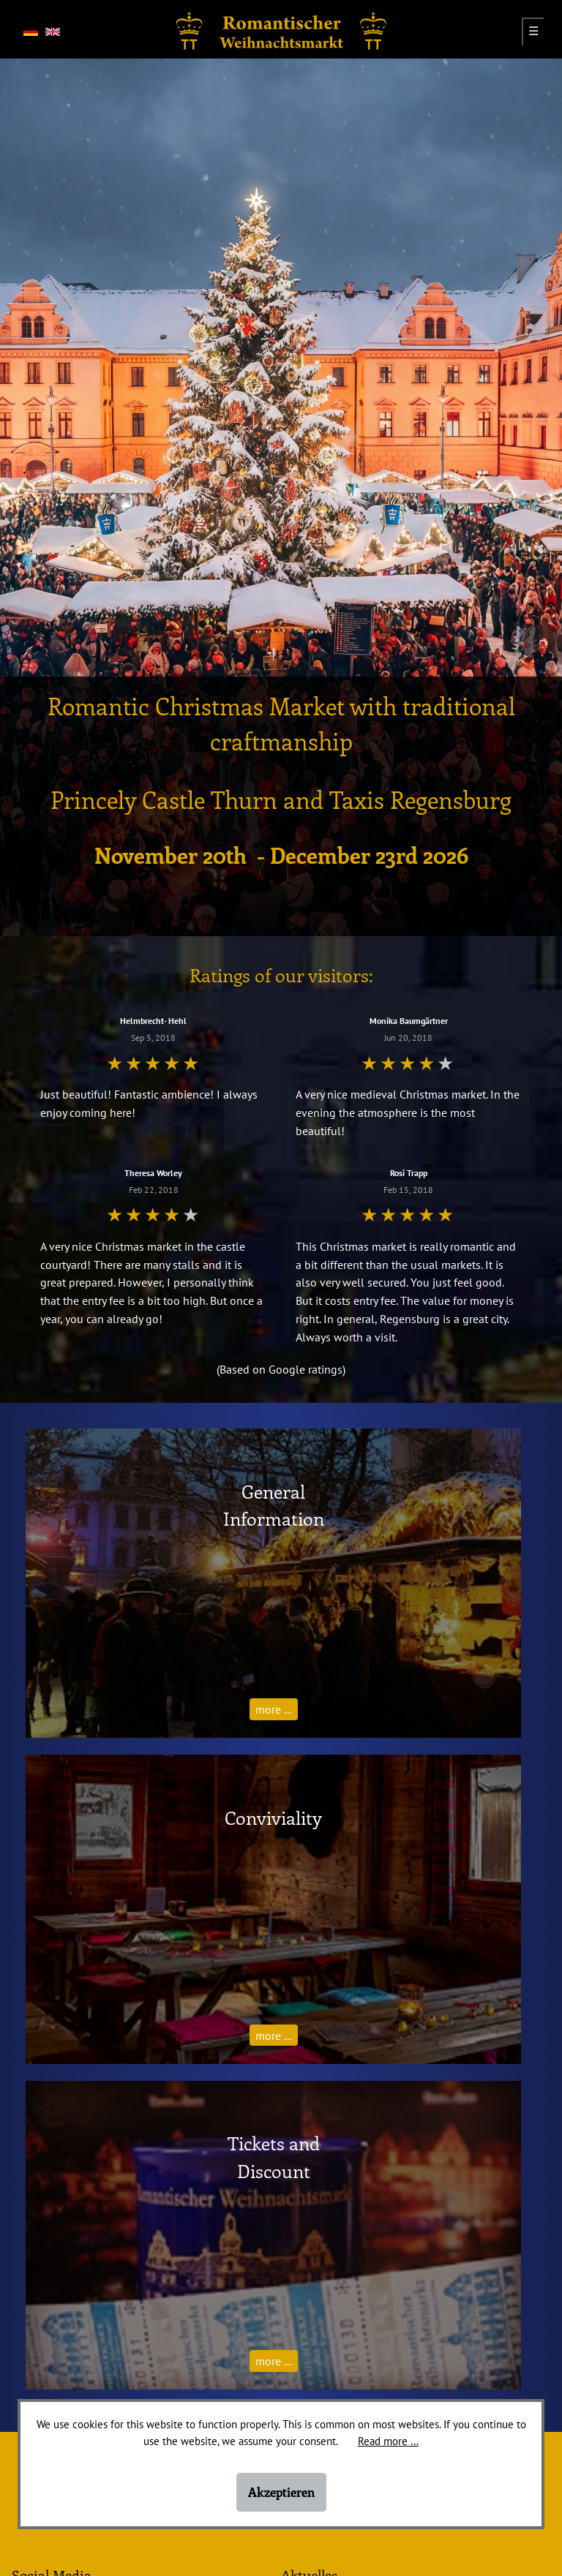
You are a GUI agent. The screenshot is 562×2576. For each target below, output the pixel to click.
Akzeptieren (281, 2492)
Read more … (388, 2441)
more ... (273, 1709)
